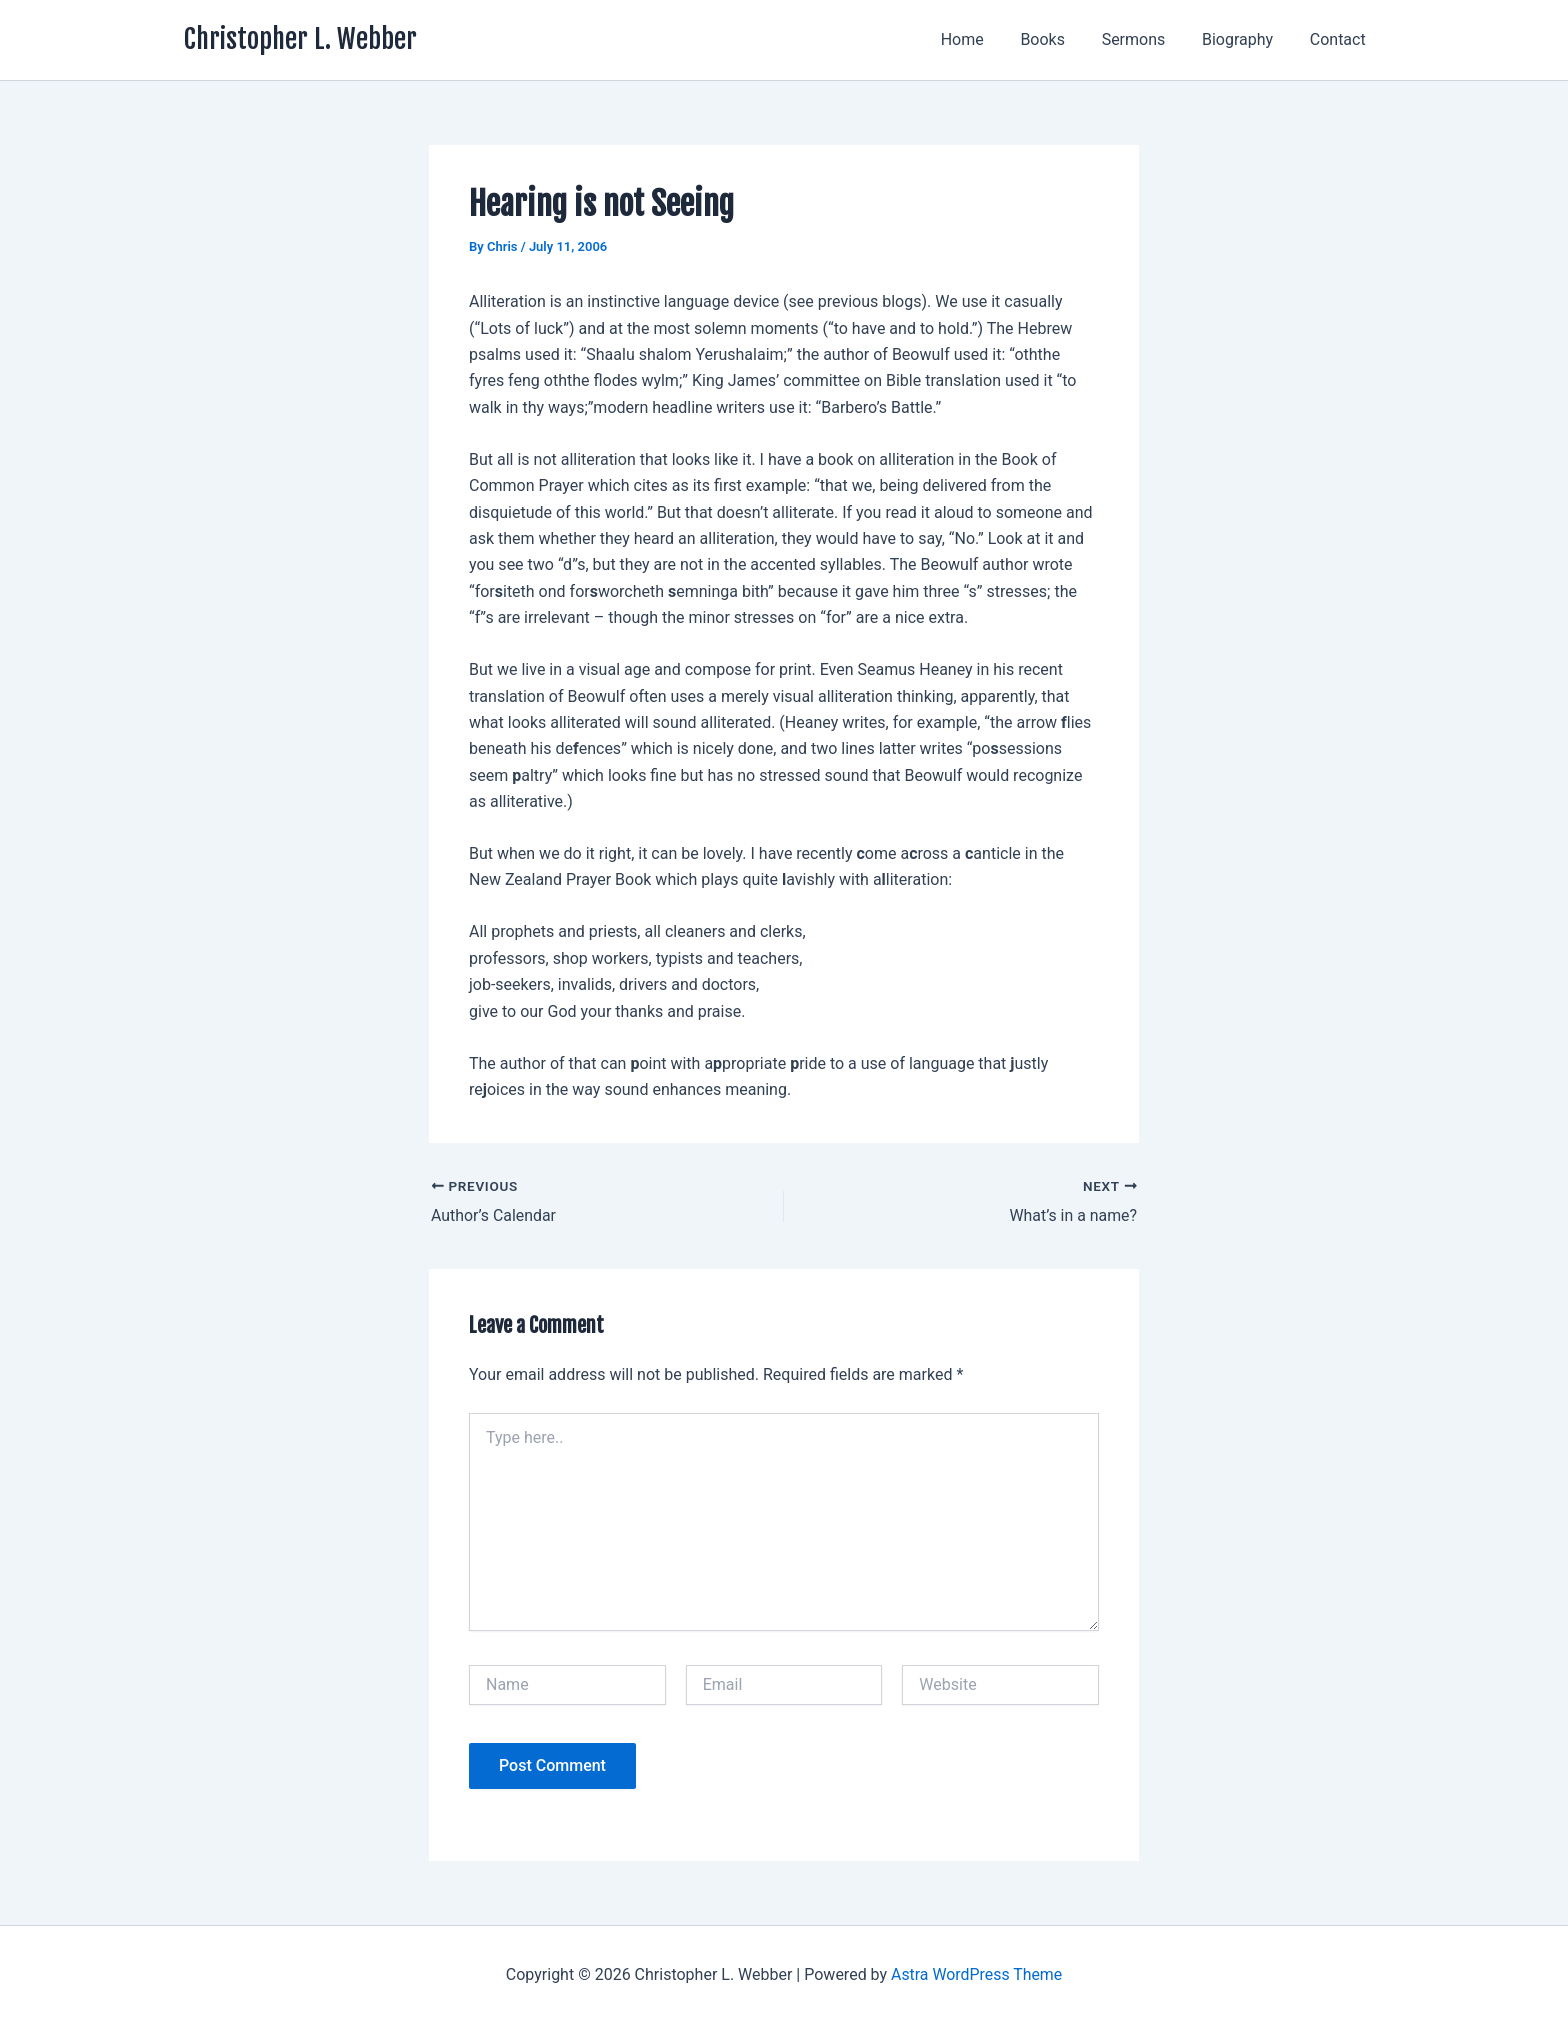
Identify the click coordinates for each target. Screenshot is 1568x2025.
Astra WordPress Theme (976, 1974)
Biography (1244, 39)
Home (983, 39)
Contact (1340, 39)
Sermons (1145, 39)
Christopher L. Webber (300, 39)
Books (1059, 39)
